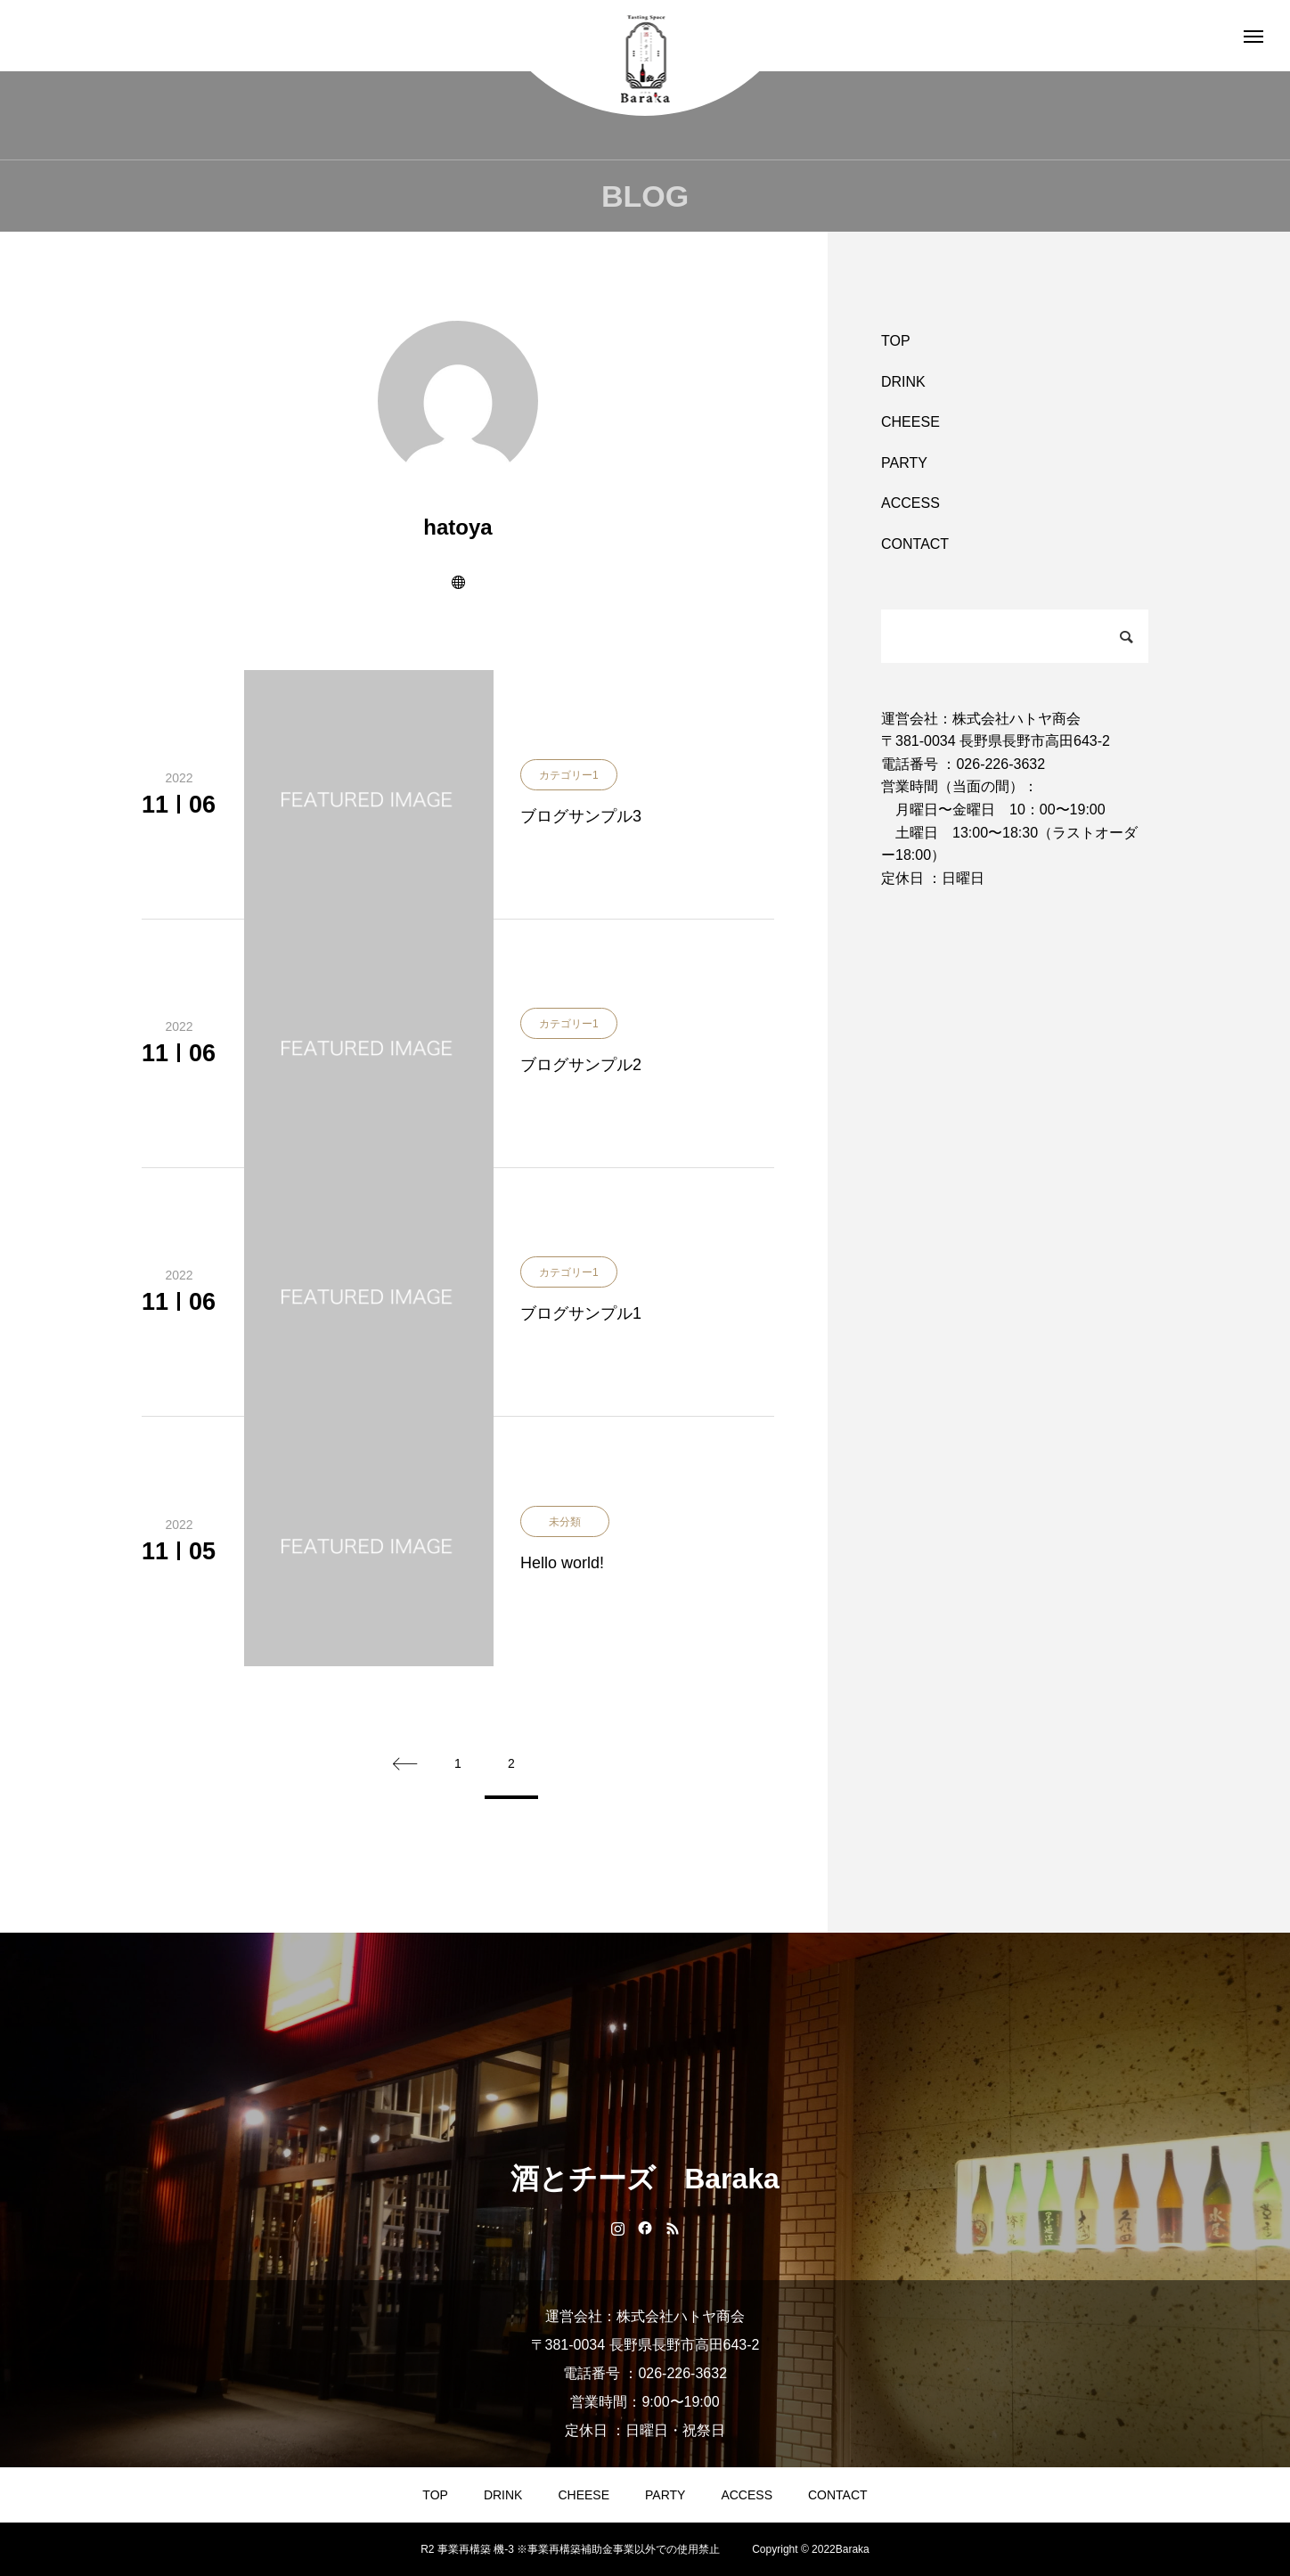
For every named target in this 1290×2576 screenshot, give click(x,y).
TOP (895, 340)
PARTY (904, 462)
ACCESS (910, 503)
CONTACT (915, 544)
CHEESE (910, 421)
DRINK (903, 381)
